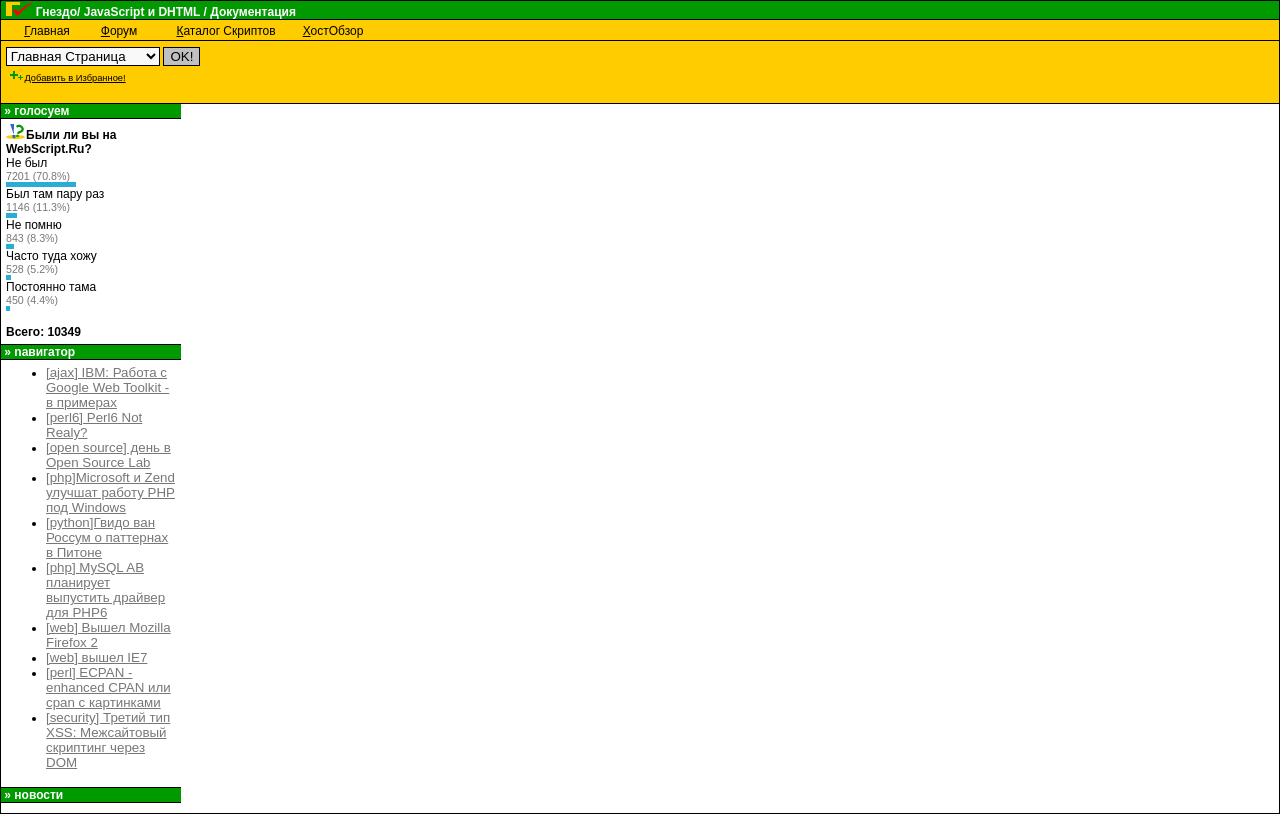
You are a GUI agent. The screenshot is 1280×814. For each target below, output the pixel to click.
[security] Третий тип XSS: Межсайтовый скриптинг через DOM (108, 740)
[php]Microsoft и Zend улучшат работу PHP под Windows (110, 492)
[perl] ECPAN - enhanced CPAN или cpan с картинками (108, 687)
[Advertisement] (486, 72)
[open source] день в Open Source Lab (108, 455)
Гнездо (56, 12)
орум (119, 31)
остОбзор (333, 31)
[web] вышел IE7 (96, 657)
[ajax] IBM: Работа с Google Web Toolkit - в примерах (107, 387)
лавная (47, 31)
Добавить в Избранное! (67, 78)
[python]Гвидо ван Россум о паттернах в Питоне (107, 537)
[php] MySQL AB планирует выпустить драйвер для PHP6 (105, 590)
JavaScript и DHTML (142, 12)
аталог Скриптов (225, 31)
